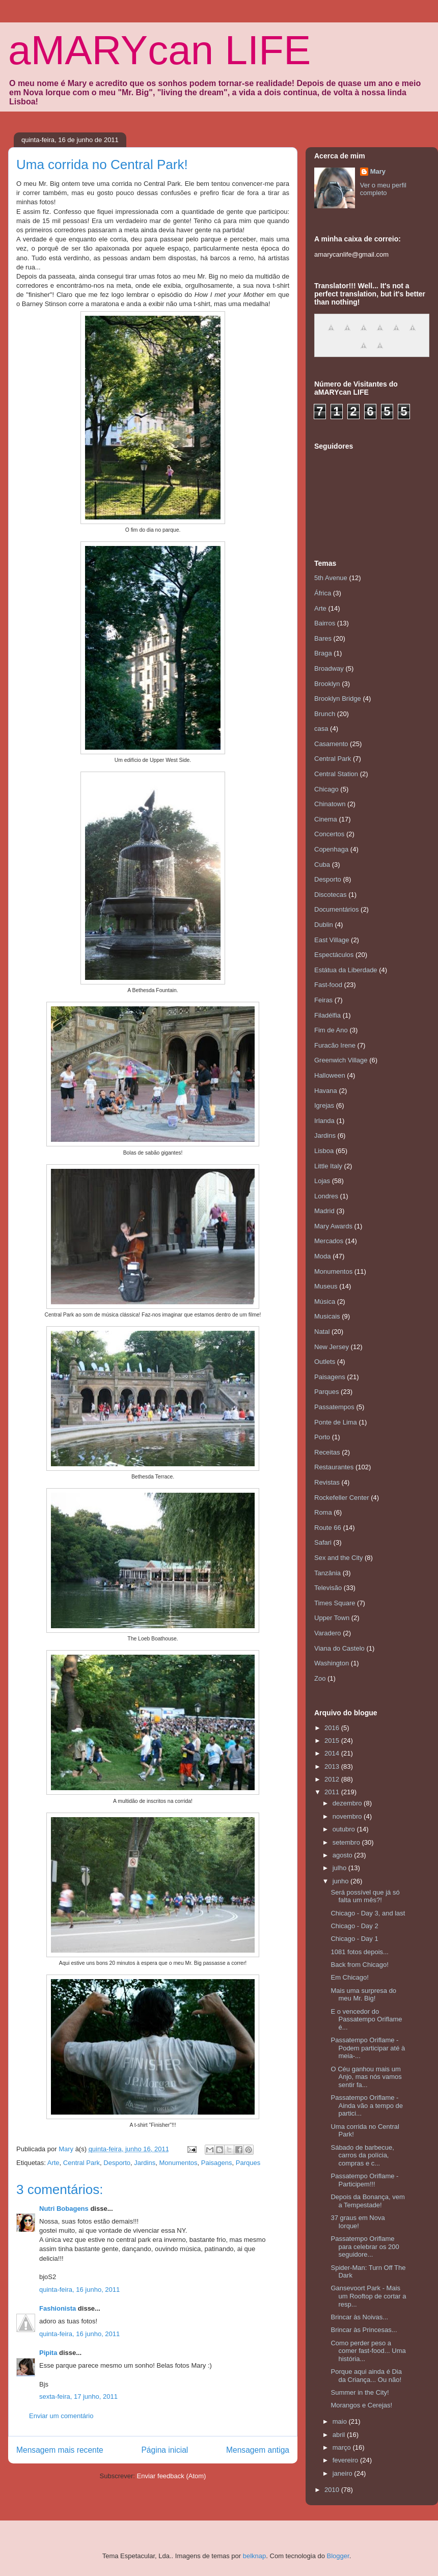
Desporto (116, 2163)
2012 (332, 1779)
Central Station (336, 774)
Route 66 (327, 1527)
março (343, 2447)
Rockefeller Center (341, 1497)
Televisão (328, 1588)
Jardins (144, 2163)
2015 (332, 1740)
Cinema (325, 819)
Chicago (326, 789)
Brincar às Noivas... (359, 2317)
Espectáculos (333, 954)
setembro (347, 1842)
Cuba (322, 864)
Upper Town (331, 1618)
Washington (331, 1663)
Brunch (324, 714)
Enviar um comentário (61, 2416)
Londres (326, 1196)
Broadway (329, 668)
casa (321, 728)
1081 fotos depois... (359, 1952)
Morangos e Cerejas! (361, 2405)
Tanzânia (327, 1573)
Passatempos (334, 1407)
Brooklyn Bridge (337, 698)
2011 (332, 1792)
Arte (53, 2163)
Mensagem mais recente (59, 2450)
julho (340, 1868)
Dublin (323, 924)
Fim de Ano (331, 1030)
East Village (331, 940)
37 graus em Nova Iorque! (358, 2222)
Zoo (319, 1678)
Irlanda (324, 1121)
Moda (322, 1256)
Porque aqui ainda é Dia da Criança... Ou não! (366, 2375)
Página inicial (164, 2450)
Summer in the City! (360, 2392)
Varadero (327, 1633)
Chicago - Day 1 (354, 1938)
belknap (254, 2556)
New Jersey (331, 1347)
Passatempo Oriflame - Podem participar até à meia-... (368, 2048)
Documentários (336, 909)
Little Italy (328, 1166)
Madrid (324, 1211)
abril (340, 2434)
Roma (323, 1512)
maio (341, 2421)
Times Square (334, 1603)
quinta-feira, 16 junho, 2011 (79, 2289)
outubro (345, 1829)
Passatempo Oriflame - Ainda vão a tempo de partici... (366, 2105)
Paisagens (216, 2163)
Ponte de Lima (335, 1422)
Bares (323, 638)
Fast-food (328, 985)
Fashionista (57, 2308)
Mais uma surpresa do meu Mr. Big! (363, 1995)
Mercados (328, 1241)
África (322, 593)
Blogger (338, 2556)
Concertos (329, 834)
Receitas (327, 1452)
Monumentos (178, 2163)
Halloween (329, 1075)
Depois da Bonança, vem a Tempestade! (367, 2201)
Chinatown (329, 804)
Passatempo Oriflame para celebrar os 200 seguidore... (365, 2246)
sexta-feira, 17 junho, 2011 (78, 2396)
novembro (348, 1816)
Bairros (324, 623)
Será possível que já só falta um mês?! (365, 1896)
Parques (248, 2163)
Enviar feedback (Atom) (171, 2476)
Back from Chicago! (359, 1964)
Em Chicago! (349, 1977)
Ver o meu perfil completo (383, 189)
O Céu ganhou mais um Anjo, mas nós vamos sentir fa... (366, 2077)
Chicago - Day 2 (354, 1926)
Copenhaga (331, 849)
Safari (323, 1542)
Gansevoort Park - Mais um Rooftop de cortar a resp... (368, 2296)
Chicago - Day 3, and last (368, 1913)
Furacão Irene (334, 1045)
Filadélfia (327, 1015)
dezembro (348, 1803)
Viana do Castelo (339, 1648)
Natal (322, 1331)
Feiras (323, 1000)
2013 (332, 1766)
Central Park (81, 2163)
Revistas (327, 1482)
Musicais (327, 1316)
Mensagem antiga (257, 2450)
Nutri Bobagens (64, 2208)
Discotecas (330, 894)
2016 (332, 1728)
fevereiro (346, 2460)
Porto (322, 1437)
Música (324, 1301)
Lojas (322, 1181)
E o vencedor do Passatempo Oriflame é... (366, 2019)
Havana (325, 1090)
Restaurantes (333, 1467)
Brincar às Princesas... (364, 2330)
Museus (326, 1286)
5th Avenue (330, 578)
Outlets (324, 1361)
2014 (332, 1753)
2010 (332, 2489)
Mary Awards (333, 1226)
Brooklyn (327, 684)
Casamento (331, 744)
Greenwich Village (341, 1060)
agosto (343, 1855)
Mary (378, 171)
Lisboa (324, 1151)
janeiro (343, 2473)
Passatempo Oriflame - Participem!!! (364, 2180)
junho (341, 1881)
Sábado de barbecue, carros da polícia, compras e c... (362, 2155)
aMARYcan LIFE (159, 50)
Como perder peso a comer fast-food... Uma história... (368, 2351)
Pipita (48, 2352)
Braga (323, 653)
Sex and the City (338, 1557)
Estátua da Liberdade (345, 970)
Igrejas (324, 1105)
